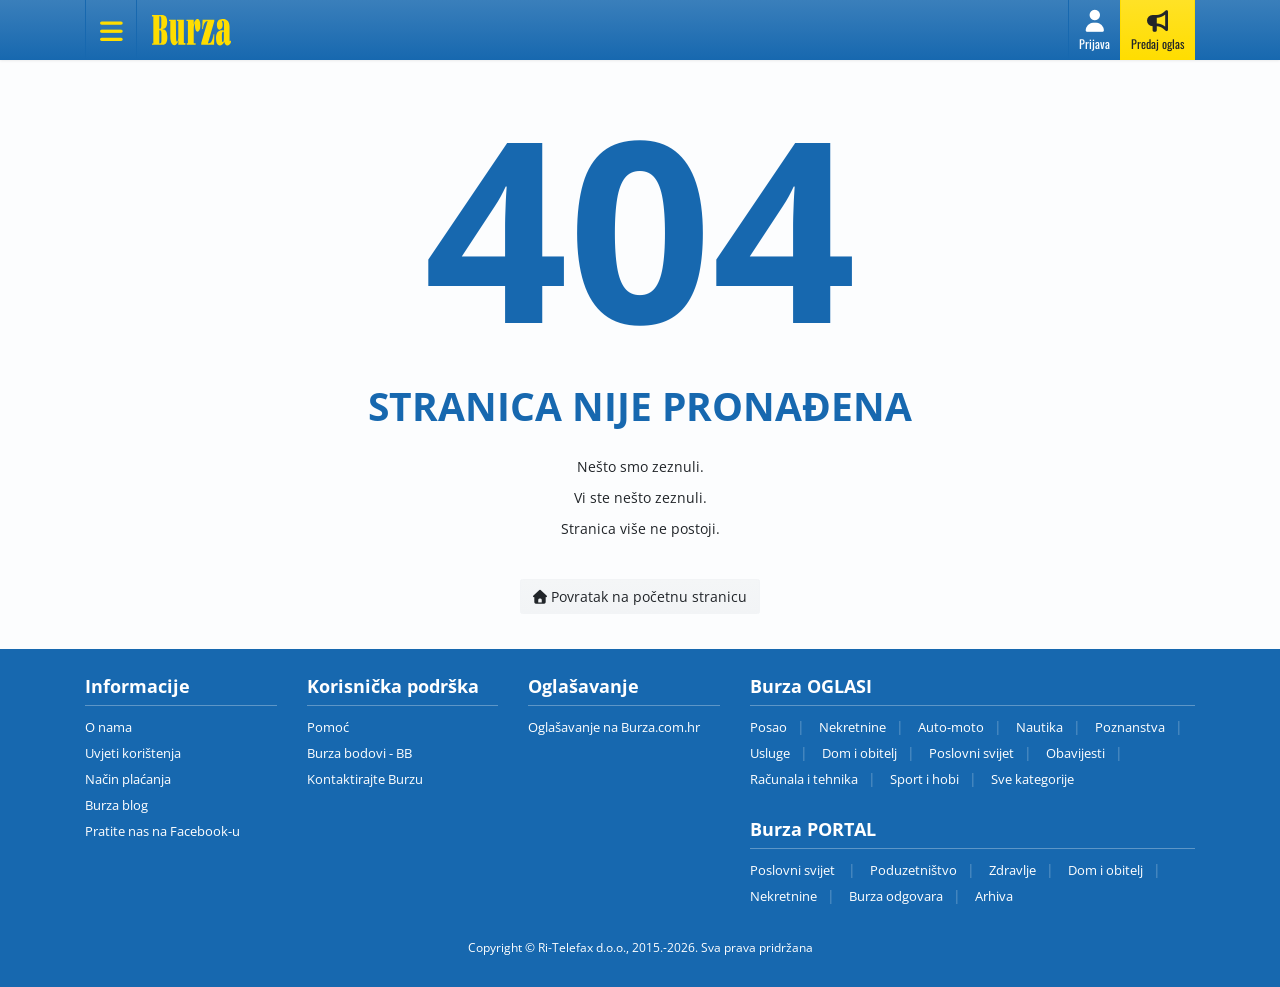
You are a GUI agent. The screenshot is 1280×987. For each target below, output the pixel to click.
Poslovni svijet (971, 753)
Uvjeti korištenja (133, 753)
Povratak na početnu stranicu (640, 596)
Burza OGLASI (811, 686)
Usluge (770, 753)
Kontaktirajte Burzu (365, 779)
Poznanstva (1130, 727)
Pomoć (328, 727)
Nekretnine (852, 727)
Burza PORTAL (813, 829)
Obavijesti (1075, 753)
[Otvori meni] (111, 30)
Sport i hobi (924, 779)
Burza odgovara (896, 896)
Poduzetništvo (913, 870)
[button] (1094, 30)
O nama (108, 727)
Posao (768, 727)
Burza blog (116, 805)
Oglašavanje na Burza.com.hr (614, 727)
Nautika (1039, 727)
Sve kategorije (1032, 779)
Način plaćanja (128, 779)
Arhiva (994, 896)
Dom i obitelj (859, 753)
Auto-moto (951, 727)
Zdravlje (1012, 870)
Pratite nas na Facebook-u (162, 831)
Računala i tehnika (804, 779)
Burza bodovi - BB (359, 753)
